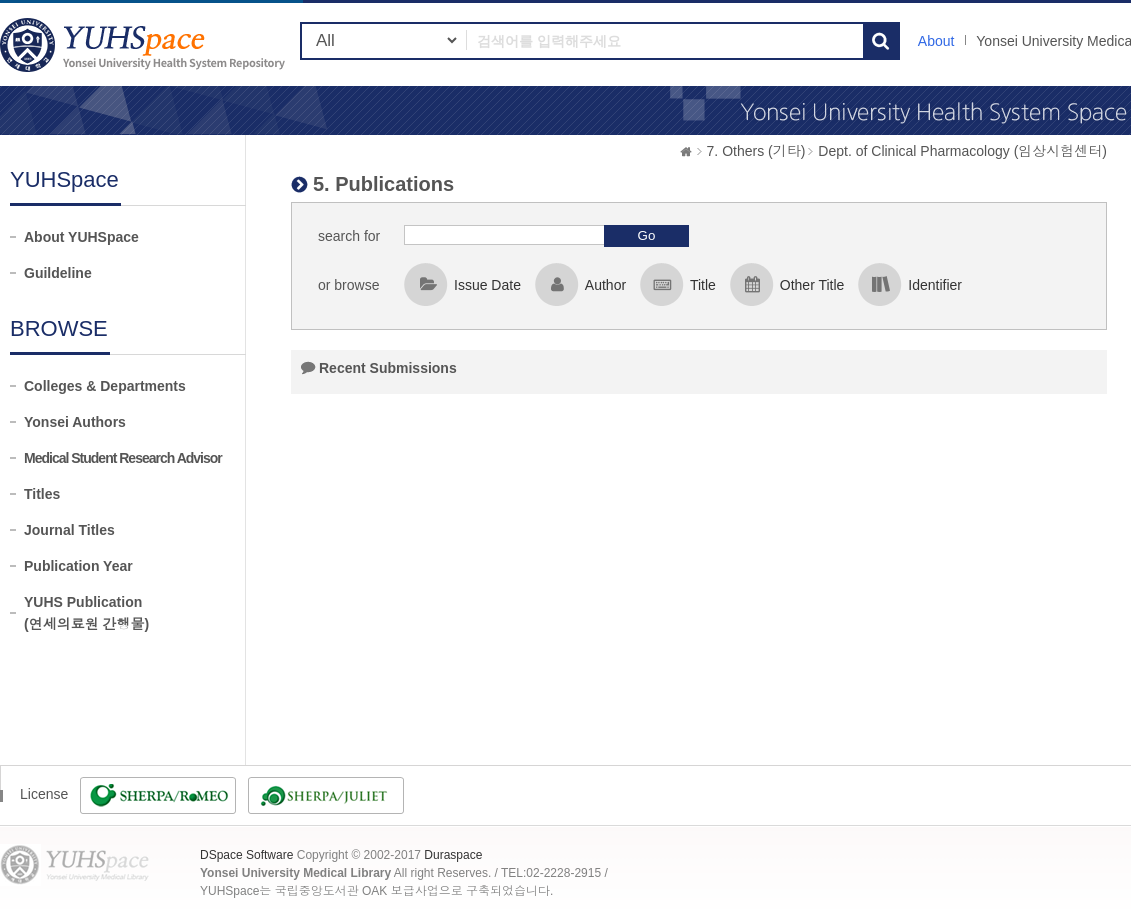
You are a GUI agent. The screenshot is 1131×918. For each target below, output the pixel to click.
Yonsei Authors (75, 422)
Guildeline (58, 273)
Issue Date (487, 285)
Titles (42, 494)
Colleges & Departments (105, 386)
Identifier (935, 285)
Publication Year (78, 566)
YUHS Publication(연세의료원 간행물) (86, 613)
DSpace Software (246, 855)
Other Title (812, 285)
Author (605, 285)
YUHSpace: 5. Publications (145, 44)
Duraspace (453, 855)
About (936, 41)
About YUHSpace (81, 237)
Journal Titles (69, 530)
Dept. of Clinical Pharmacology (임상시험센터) (962, 151)
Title (703, 285)
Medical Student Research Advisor (123, 458)
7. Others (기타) (756, 151)
